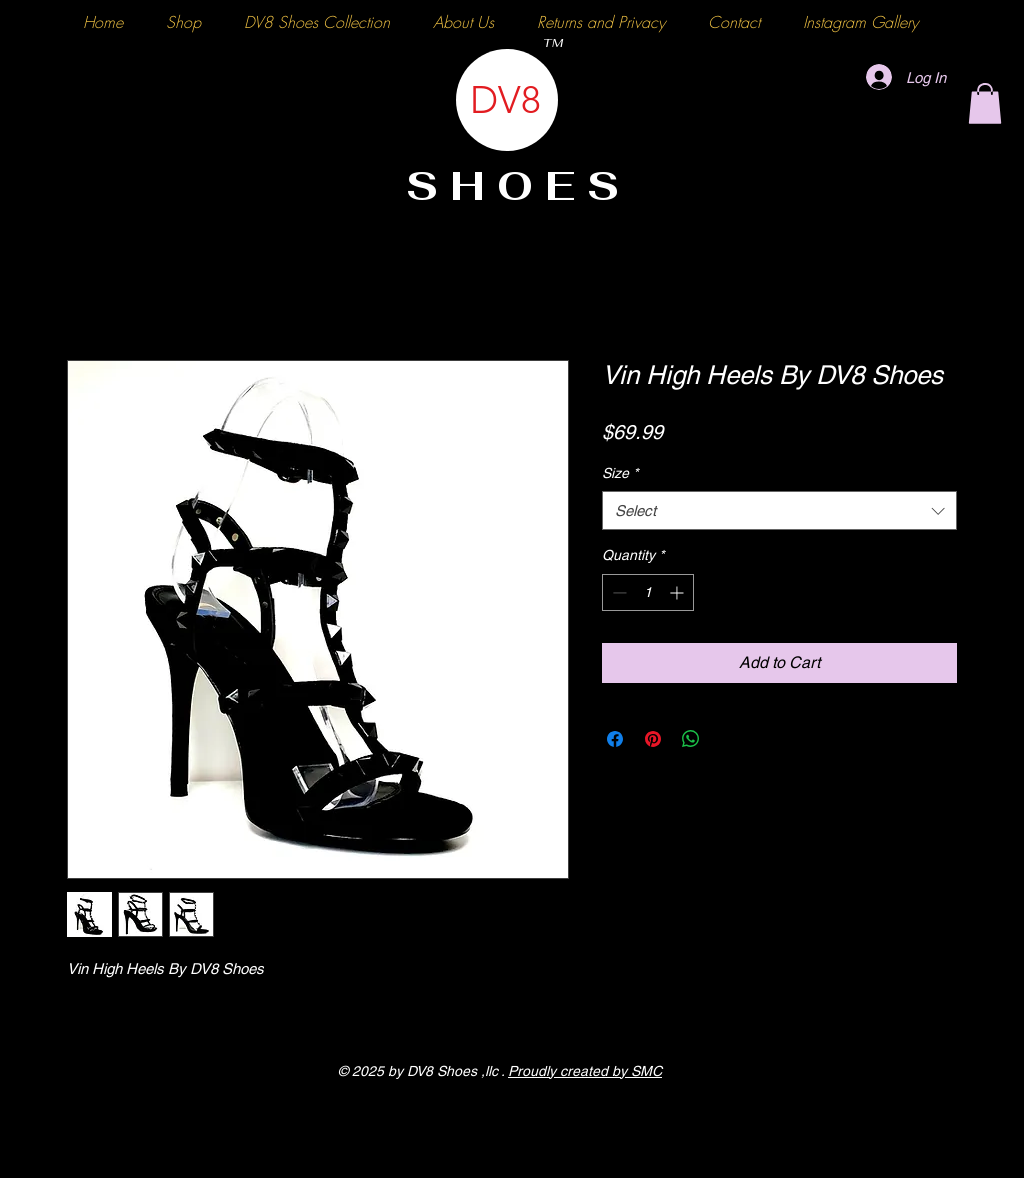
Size (620, 473)
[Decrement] (617, 592)
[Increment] (678, 592)
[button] (985, 103)
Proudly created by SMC (585, 1071)
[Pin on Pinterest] (653, 739)
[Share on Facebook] (615, 739)
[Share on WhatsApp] (691, 739)
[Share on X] (729, 739)
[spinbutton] (648, 592)
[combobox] (779, 510)
